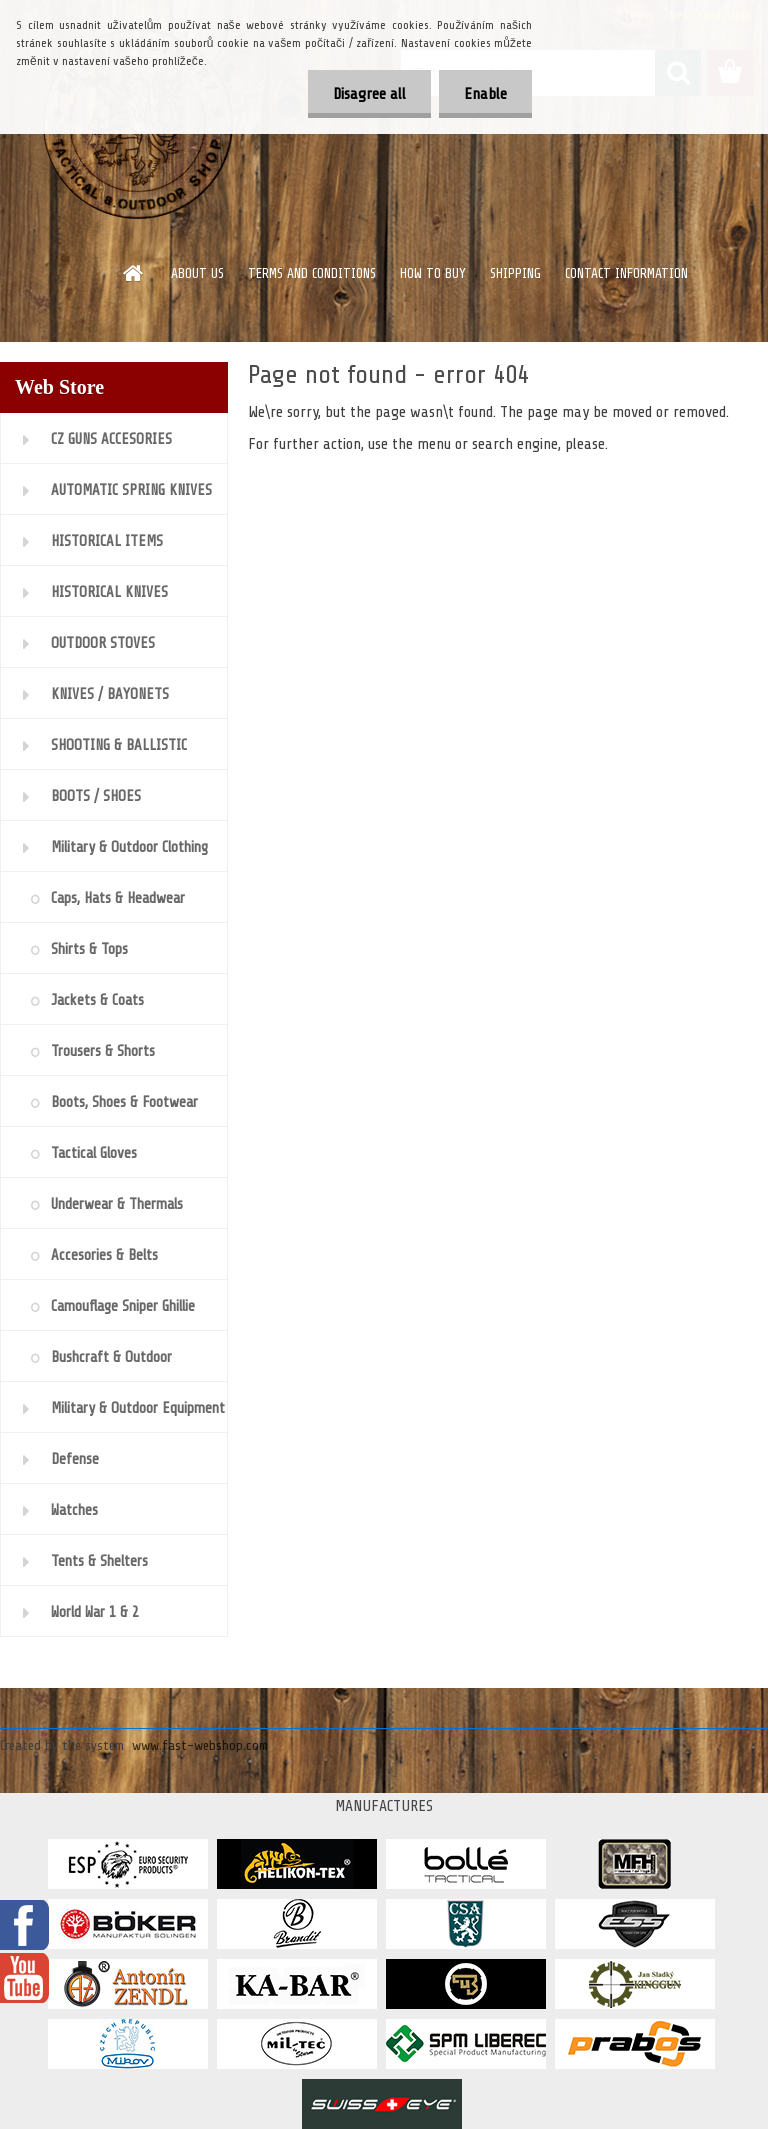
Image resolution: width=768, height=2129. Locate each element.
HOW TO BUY (433, 273)
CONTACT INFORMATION (626, 273)
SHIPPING (515, 273)
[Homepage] (134, 273)
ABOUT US (197, 273)
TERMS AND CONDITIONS (312, 273)
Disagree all (369, 94)
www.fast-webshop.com (200, 1745)
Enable (485, 94)
